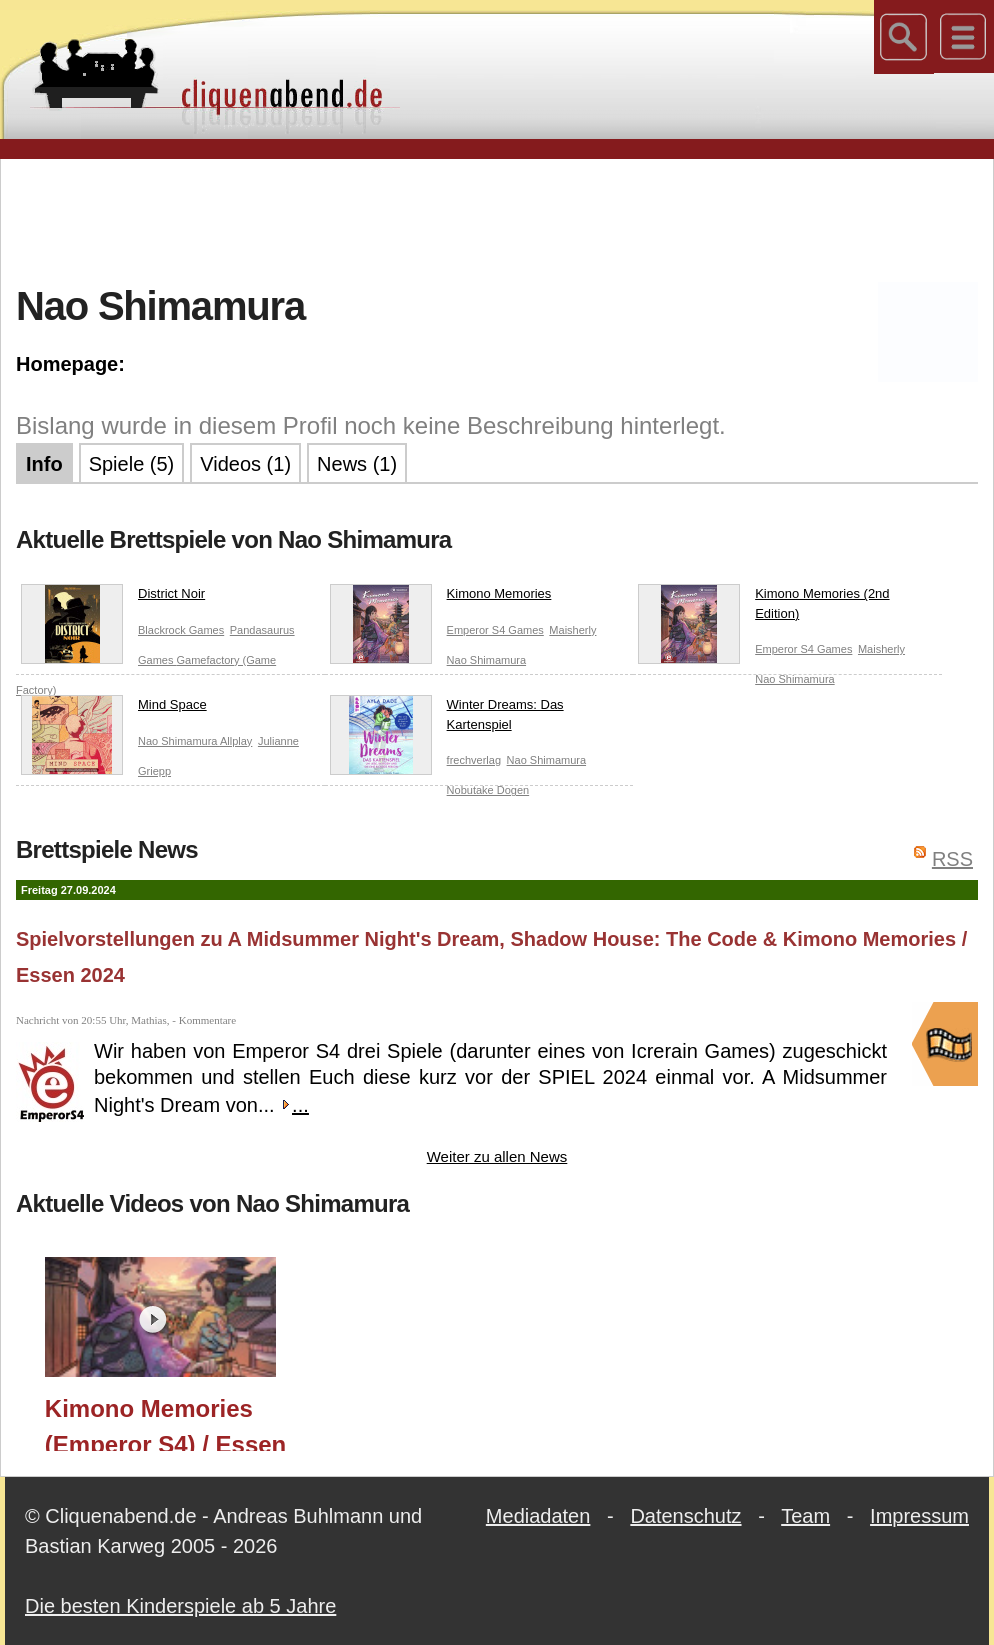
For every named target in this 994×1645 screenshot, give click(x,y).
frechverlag (474, 760)
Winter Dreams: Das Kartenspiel (447, 718)
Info (44, 464)
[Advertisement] (497, 219)
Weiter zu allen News (497, 1156)
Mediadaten (538, 1516)
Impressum (919, 1516)
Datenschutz (685, 1516)
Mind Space (114, 709)
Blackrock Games (181, 630)
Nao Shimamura (486, 660)
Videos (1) (245, 464)
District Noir (113, 598)
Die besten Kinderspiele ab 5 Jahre (180, 1606)
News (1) (357, 464)
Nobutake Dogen (488, 790)
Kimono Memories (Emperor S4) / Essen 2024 (165, 1423)
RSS (952, 859)
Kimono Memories (441, 598)
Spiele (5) (132, 464)
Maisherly (572, 630)
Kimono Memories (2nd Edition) (763, 607)
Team (805, 1516)
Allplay (236, 741)
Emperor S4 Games (495, 630)
